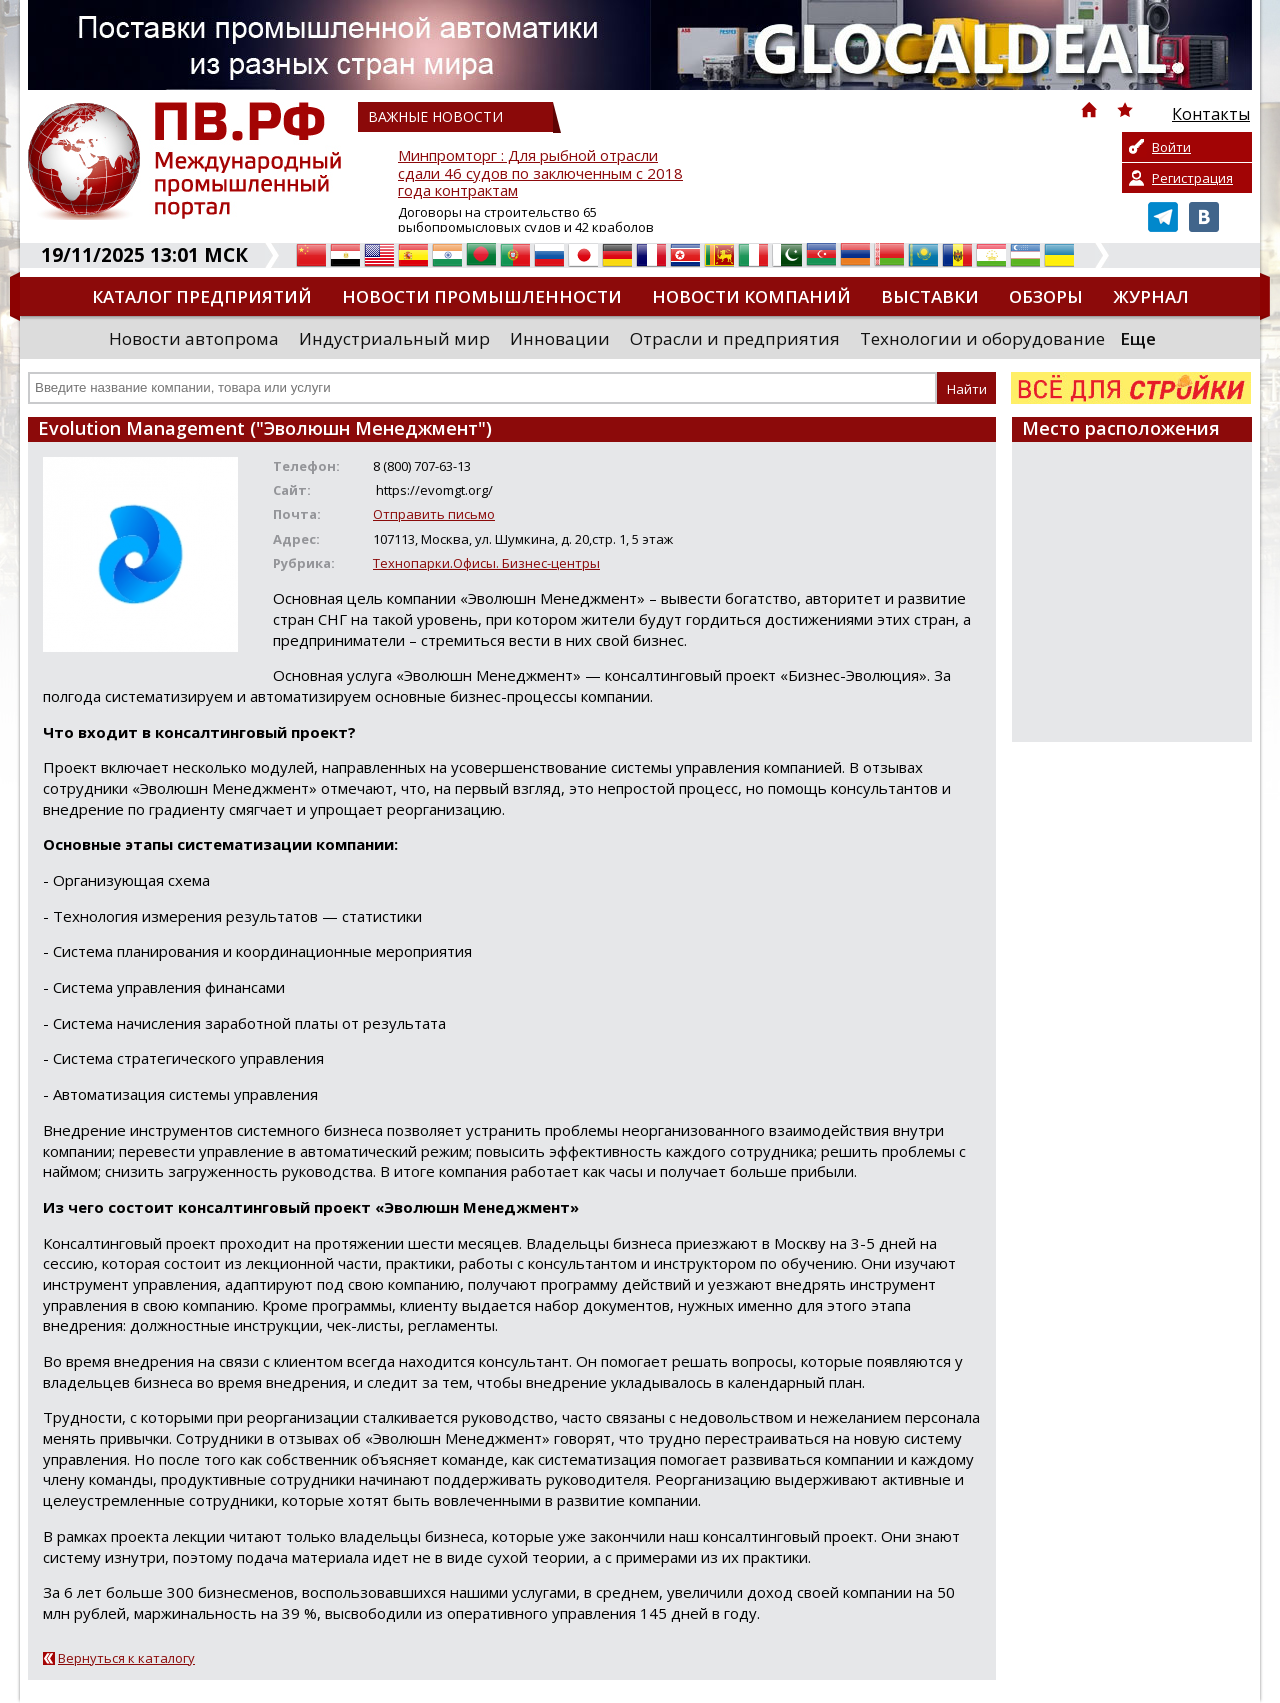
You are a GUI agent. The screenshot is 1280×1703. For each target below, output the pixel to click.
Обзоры (1046, 296)
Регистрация (1192, 178)
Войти (1171, 147)
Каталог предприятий (202, 296)
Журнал (1151, 296)
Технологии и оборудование (982, 338)
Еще (1138, 338)
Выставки (930, 296)
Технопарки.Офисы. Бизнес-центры (486, 563)
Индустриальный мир (394, 338)
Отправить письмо (434, 514)
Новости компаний (751, 296)
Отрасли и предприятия (735, 338)
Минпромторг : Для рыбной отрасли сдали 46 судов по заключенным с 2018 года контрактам (540, 173)
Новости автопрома (194, 338)
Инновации (560, 338)
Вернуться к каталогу (126, 1658)
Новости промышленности (482, 296)
